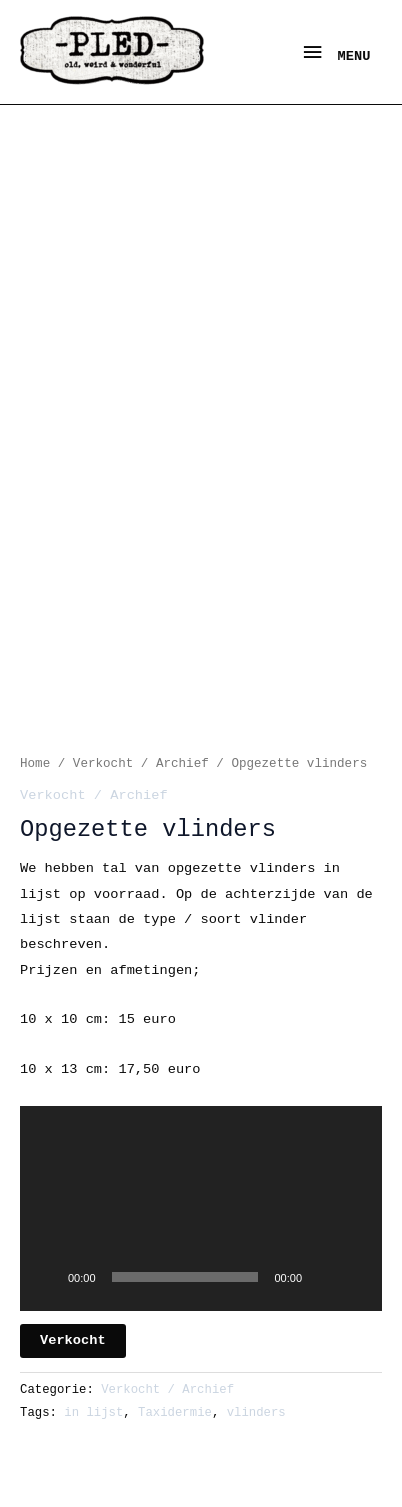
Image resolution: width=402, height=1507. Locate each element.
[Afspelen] (46, 1277)
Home (35, 764)
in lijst (93, 1413)
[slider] (185, 1277)
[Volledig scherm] (356, 1277)
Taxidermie (175, 1413)
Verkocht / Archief (141, 764)
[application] (201, 1208)
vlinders (256, 1413)
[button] (201, 1202)
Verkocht (73, 1340)
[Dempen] (324, 1277)
